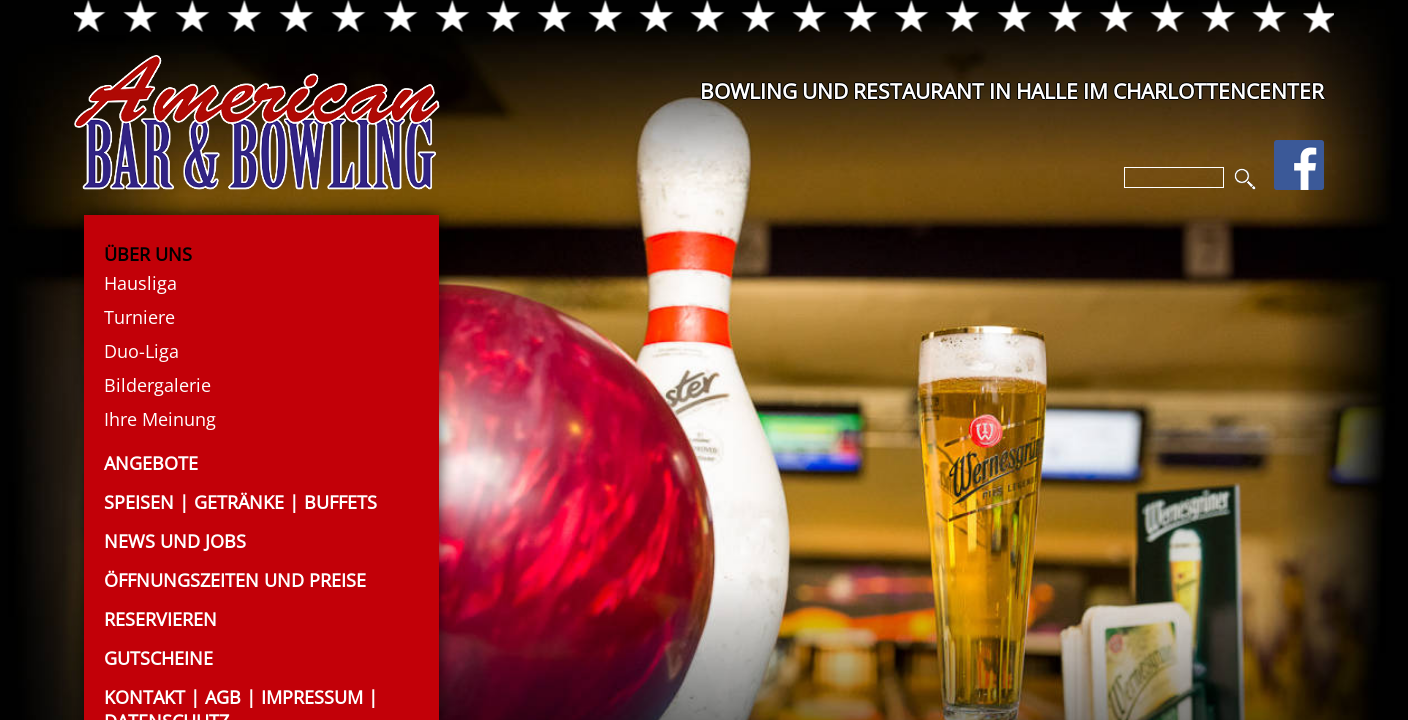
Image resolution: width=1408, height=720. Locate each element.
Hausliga (140, 283)
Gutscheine (158, 658)
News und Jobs (175, 541)
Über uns (148, 254)
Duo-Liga (141, 351)
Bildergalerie (157, 385)
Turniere (139, 317)
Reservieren (160, 619)
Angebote (151, 463)
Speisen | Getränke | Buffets (240, 502)
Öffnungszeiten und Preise (235, 580)
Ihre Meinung (160, 419)
